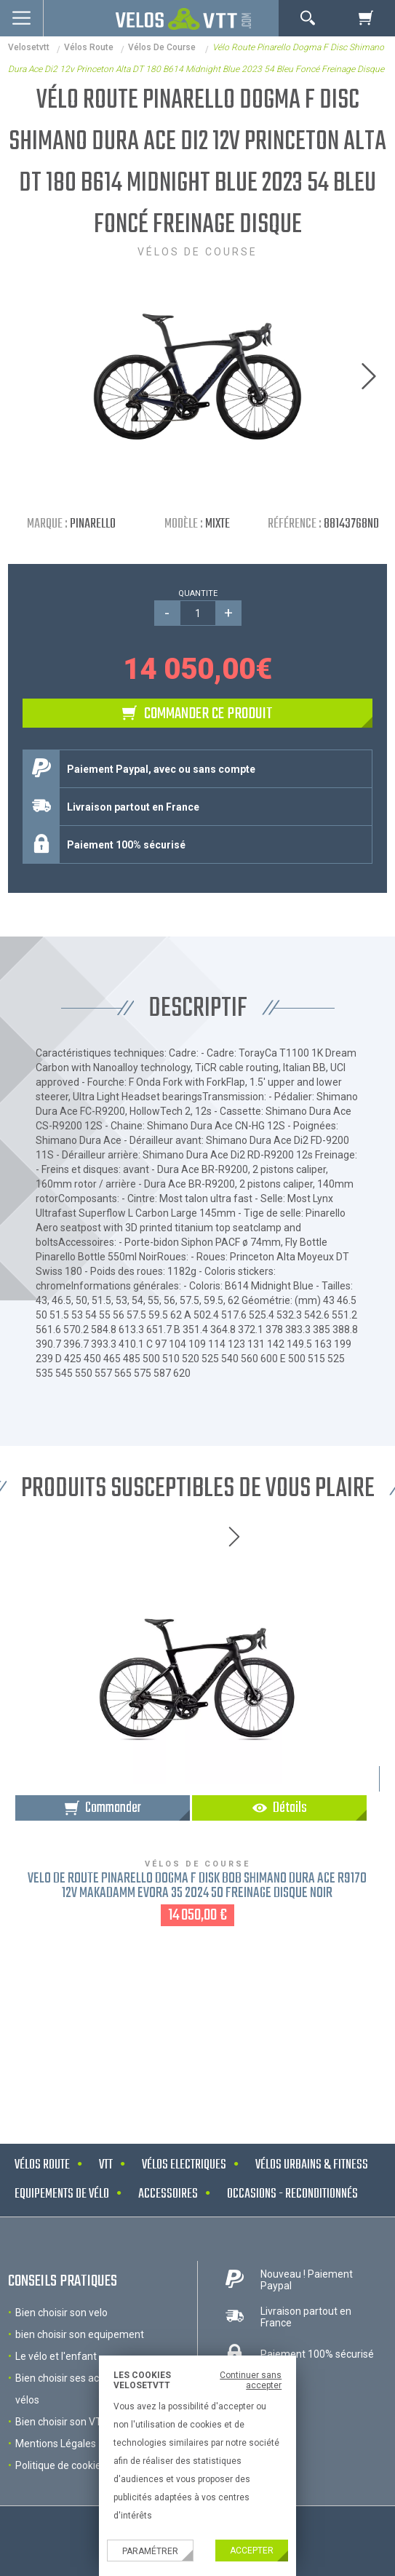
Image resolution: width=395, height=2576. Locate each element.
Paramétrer (150, 2551)
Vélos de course (163, 47)
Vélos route (88, 47)
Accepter (252, 2550)
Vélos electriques (184, 2165)
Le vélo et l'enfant (56, 2356)
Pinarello (93, 524)
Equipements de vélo (62, 2194)
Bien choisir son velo (61, 2312)
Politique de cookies (60, 2465)
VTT (106, 2165)
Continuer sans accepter (251, 2380)
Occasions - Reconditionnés (292, 2194)
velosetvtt (28, 47)
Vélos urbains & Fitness (311, 2165)
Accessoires (168, 2194)
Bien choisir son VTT (61, 2422)
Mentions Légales (55, 2443)
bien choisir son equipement (79, 2334)
